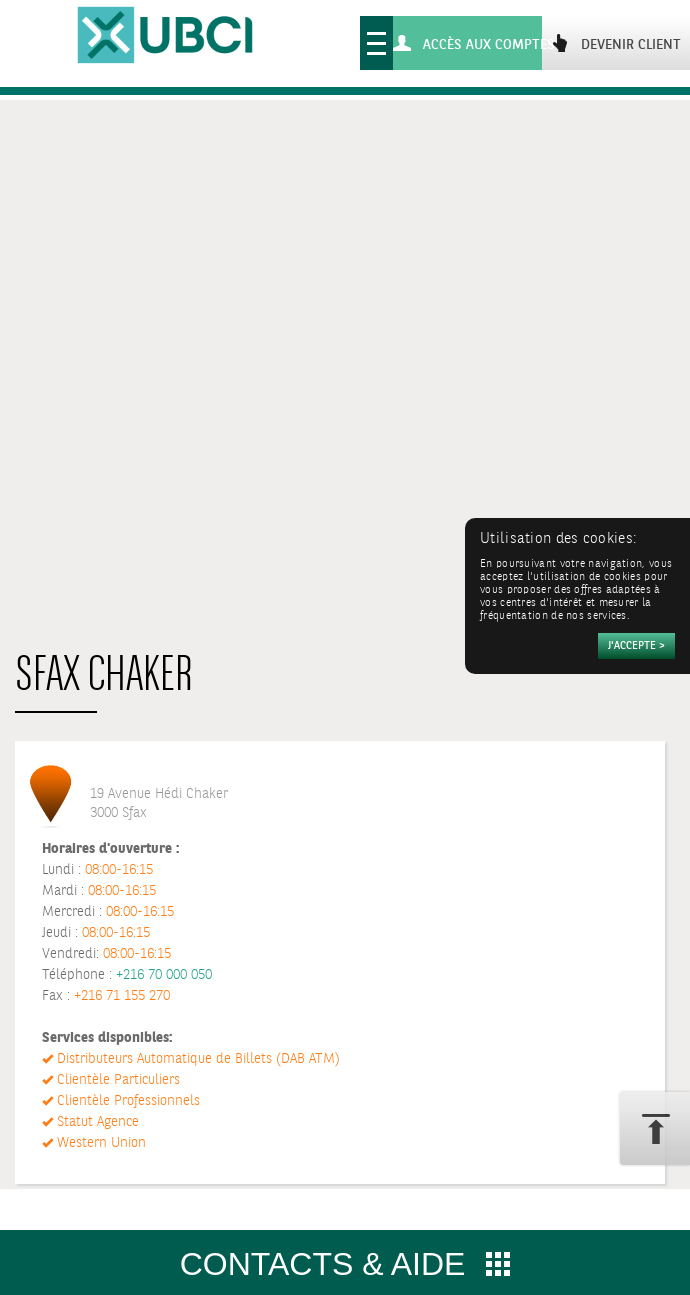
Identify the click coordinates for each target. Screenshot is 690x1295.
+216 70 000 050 (164, 975)
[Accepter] (636, 646)
